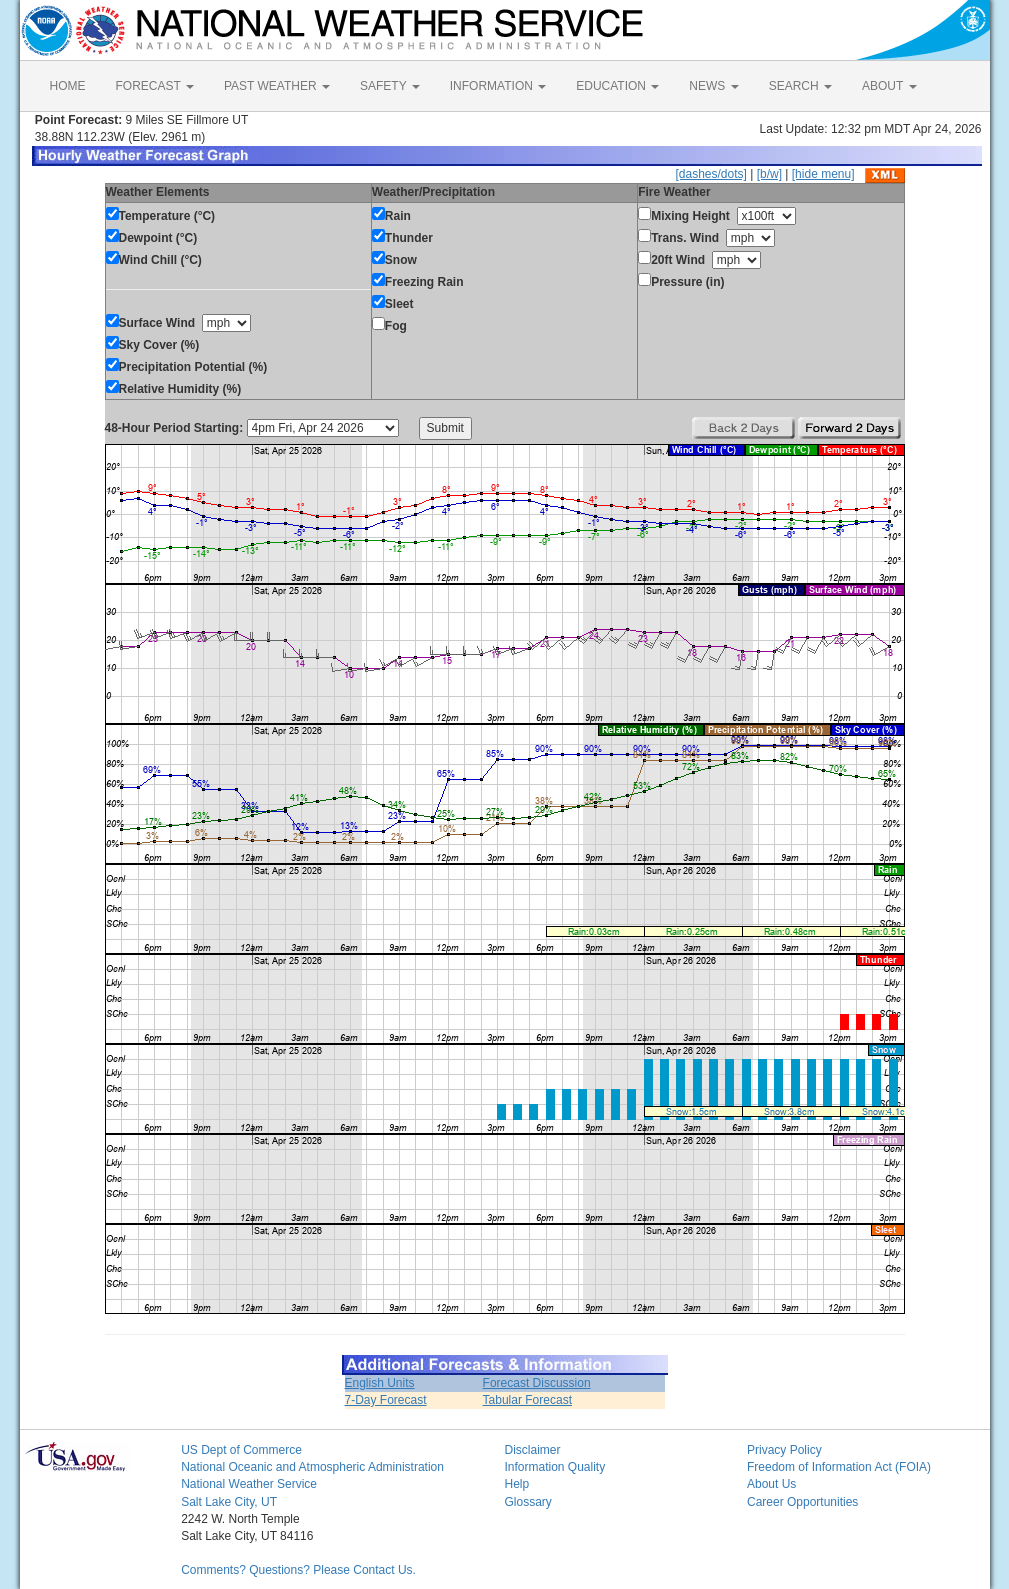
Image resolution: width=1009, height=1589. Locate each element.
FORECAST (155, 86)
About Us (771, 1484)
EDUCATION (617, 86)
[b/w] (769, 174)
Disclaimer (532, 1450)
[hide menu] (823, 174)
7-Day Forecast (386, 1400)
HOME (68, 86)
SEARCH (800, 86)
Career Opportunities (802, 1502)
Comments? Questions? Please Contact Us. (298, 1570)
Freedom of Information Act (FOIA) (839, 1467)
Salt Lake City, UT (229, 1502)
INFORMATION (498, 86)
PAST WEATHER (277, 86)
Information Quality (554, 1467)
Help (516, 1484)
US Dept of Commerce (241, 1450)
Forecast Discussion (537, 1383)
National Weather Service (249, 1484)
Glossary (527, 1502)
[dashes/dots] (710, 174)
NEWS (713, 86)
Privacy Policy (784, 1450)
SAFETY (390, 86)
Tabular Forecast (527, 1400)
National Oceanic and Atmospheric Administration (312, 1467)
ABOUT (889, 86)
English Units (380, 1383)
